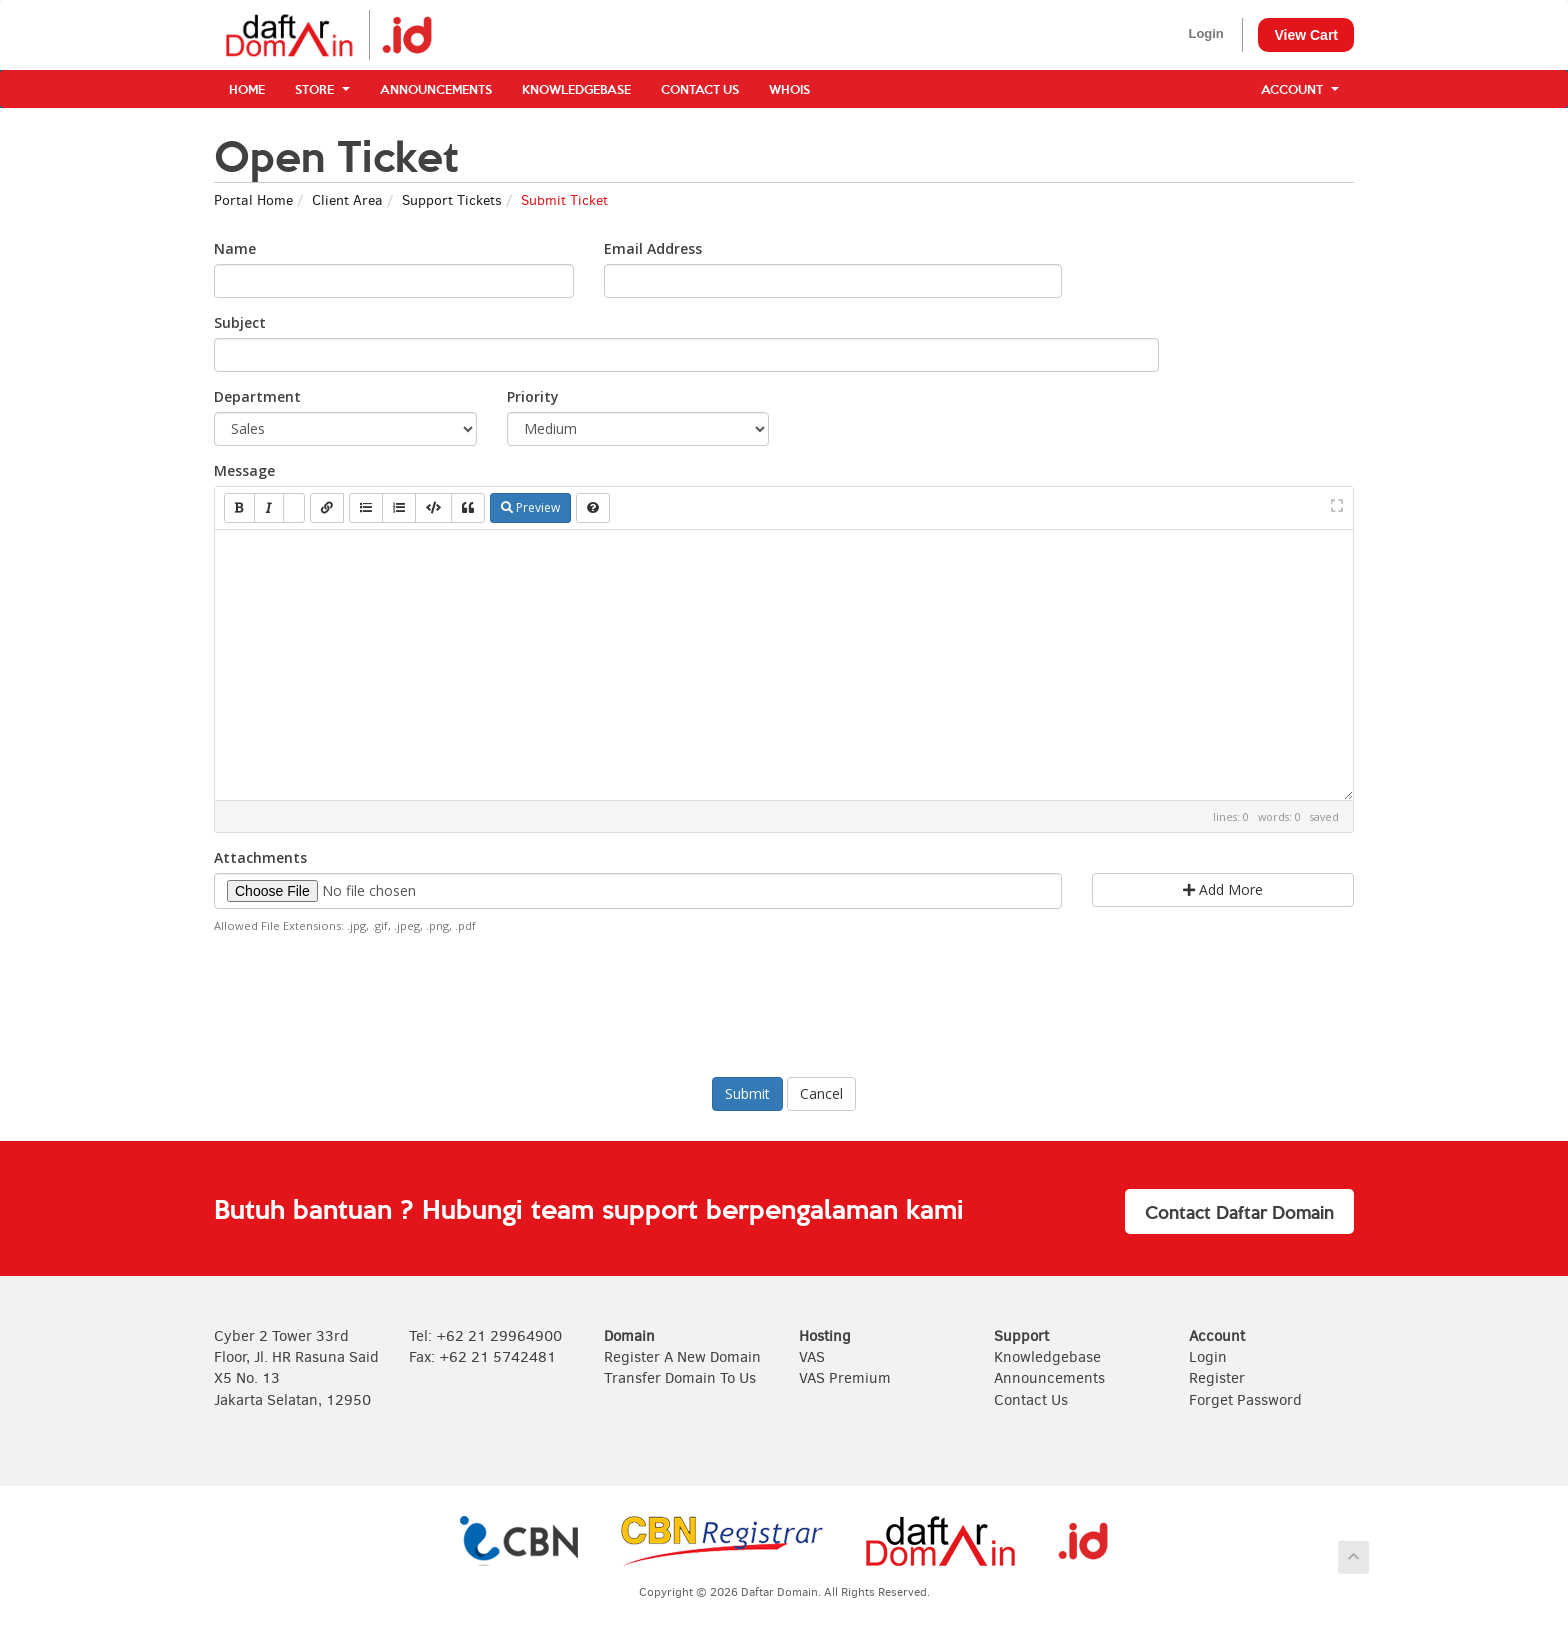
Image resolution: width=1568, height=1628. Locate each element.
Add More (1223, 889)
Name (235, 248)
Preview (530, 507)
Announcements (436, 89)
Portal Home (253, 200)
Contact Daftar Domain (1239, 1211)
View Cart (1306, 35)
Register (1217, 1378)
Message (244, 470)
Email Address (653, 248)
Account (1300, 89)
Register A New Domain (682, 1357)
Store (322, 89)
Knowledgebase (576, 89)
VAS (812, 1357)
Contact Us (700, 89)
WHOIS (789, 89)
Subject (240, 322)
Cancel (821, 1093)
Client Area (347, 200)
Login (1205, 33)
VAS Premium (845, 1378)
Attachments (260, 857)
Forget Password (1245, 1400)
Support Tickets (452, 200)
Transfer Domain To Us (680, 1378)
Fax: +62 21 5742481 (482, 1357)
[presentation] (784, 1003)
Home (247, 89)
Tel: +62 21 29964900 (485, 1336)
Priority (533, 396)
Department (257, 396)
